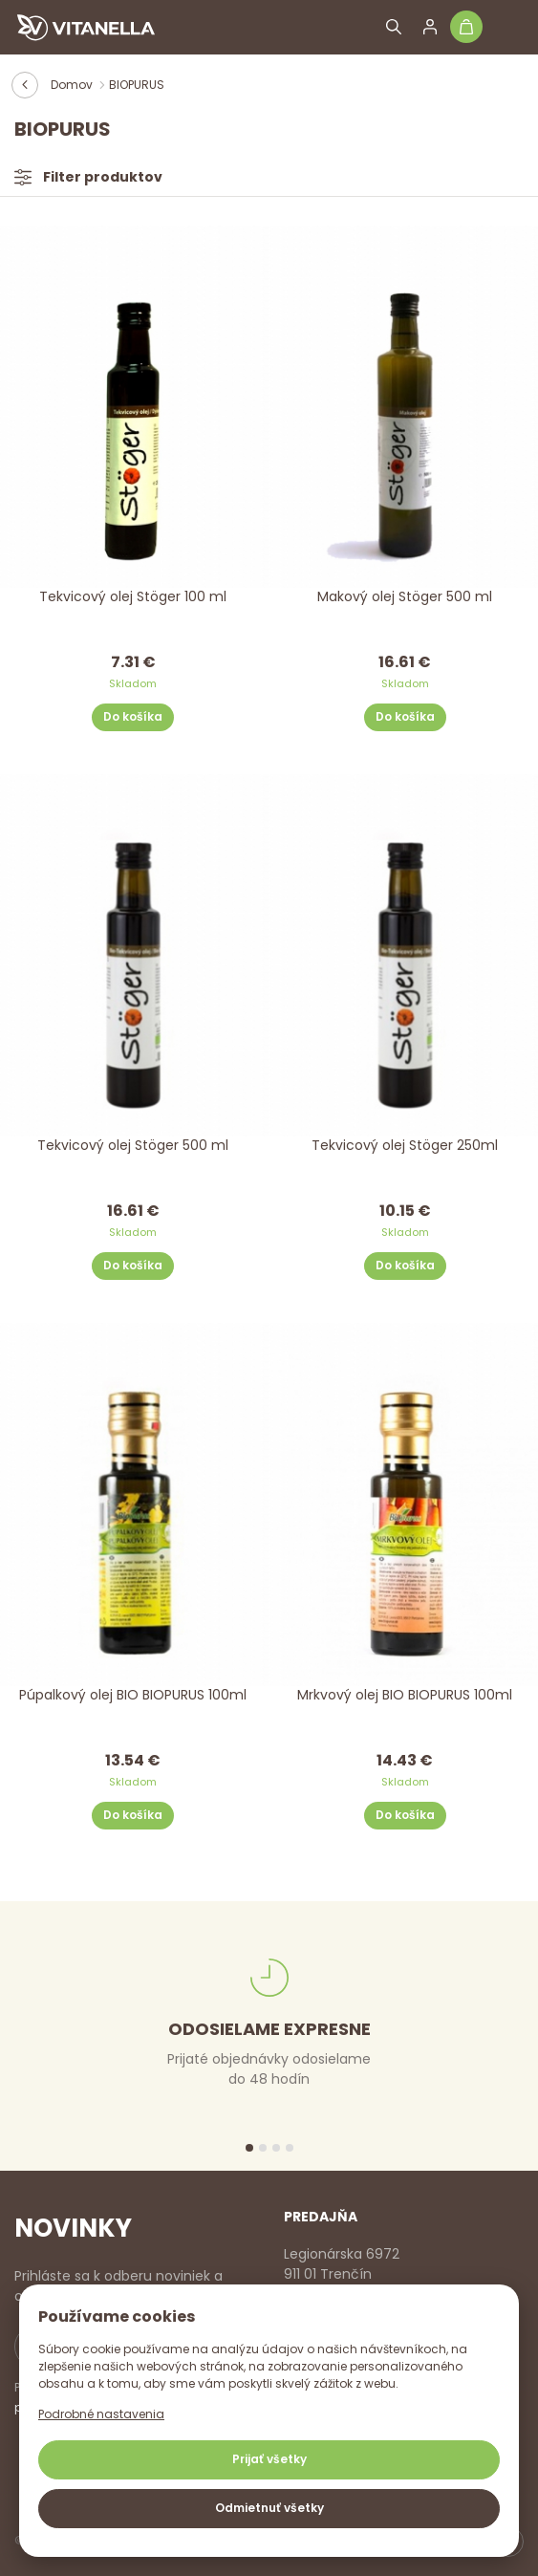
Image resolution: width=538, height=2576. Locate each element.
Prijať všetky (269, 2459)
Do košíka (132, 716)
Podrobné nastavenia (101, 2414)
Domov (72, 84)
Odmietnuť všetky (269, 2508)
